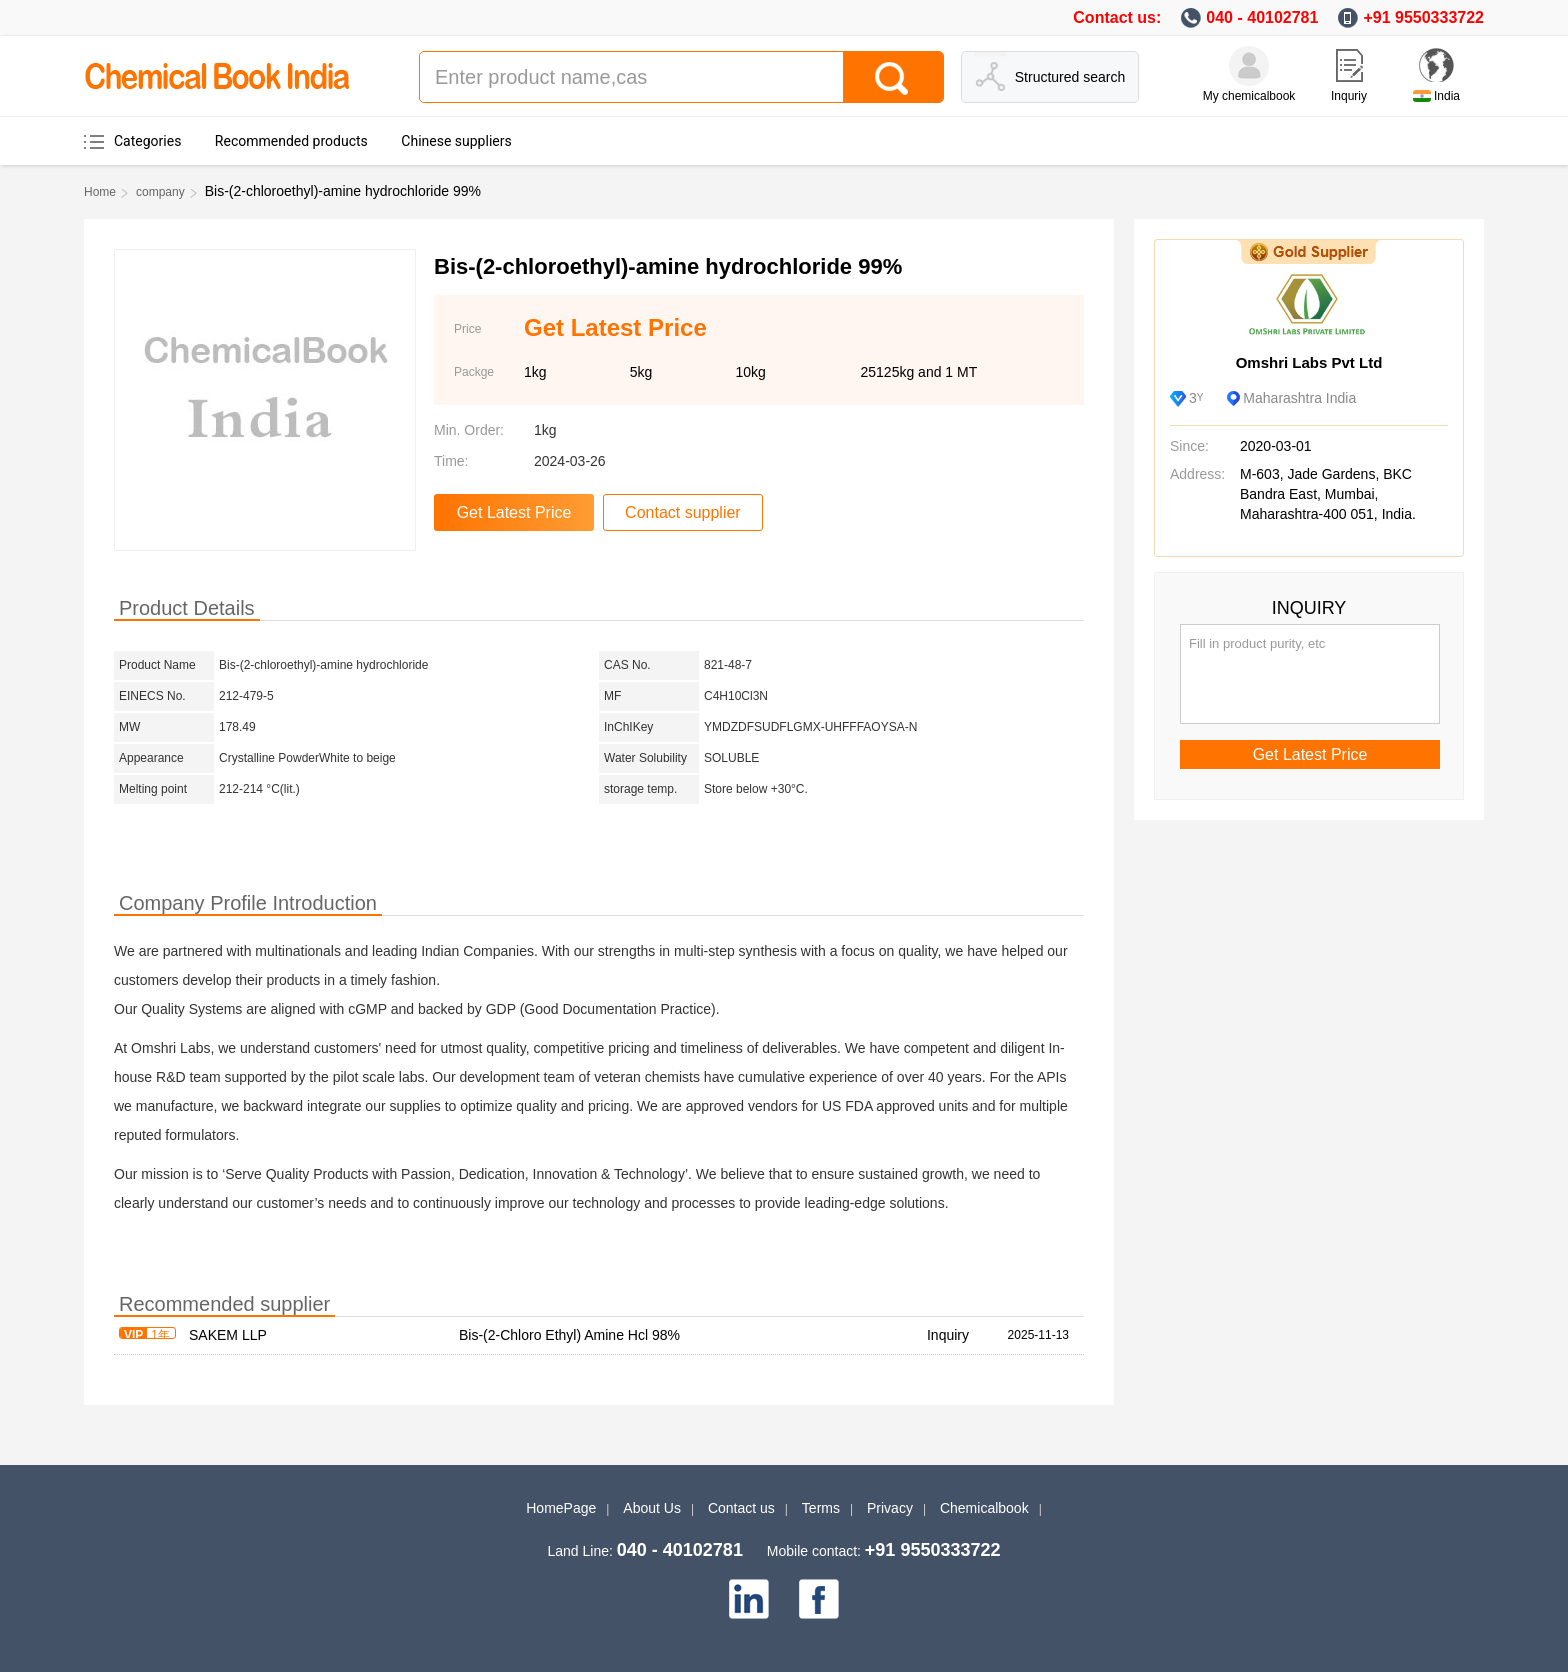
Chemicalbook (984, 1508)
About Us (652, 1508)
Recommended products (291, 141)
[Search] (893, 77)
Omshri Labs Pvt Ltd (1309, 362)
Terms (821, 1508)
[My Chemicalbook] (1249, 66)
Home (100, 192)
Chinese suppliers (456, 141)
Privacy (890, 1508)
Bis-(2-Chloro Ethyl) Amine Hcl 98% (569, 1335)
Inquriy (1349, 96)
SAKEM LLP (228, 1335)
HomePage (561, 1508)
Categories (147, 141)
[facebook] (819, 1599)
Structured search (1070, 77)
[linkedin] (749, 1599)
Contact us (741, 1508)
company (160, 192)
